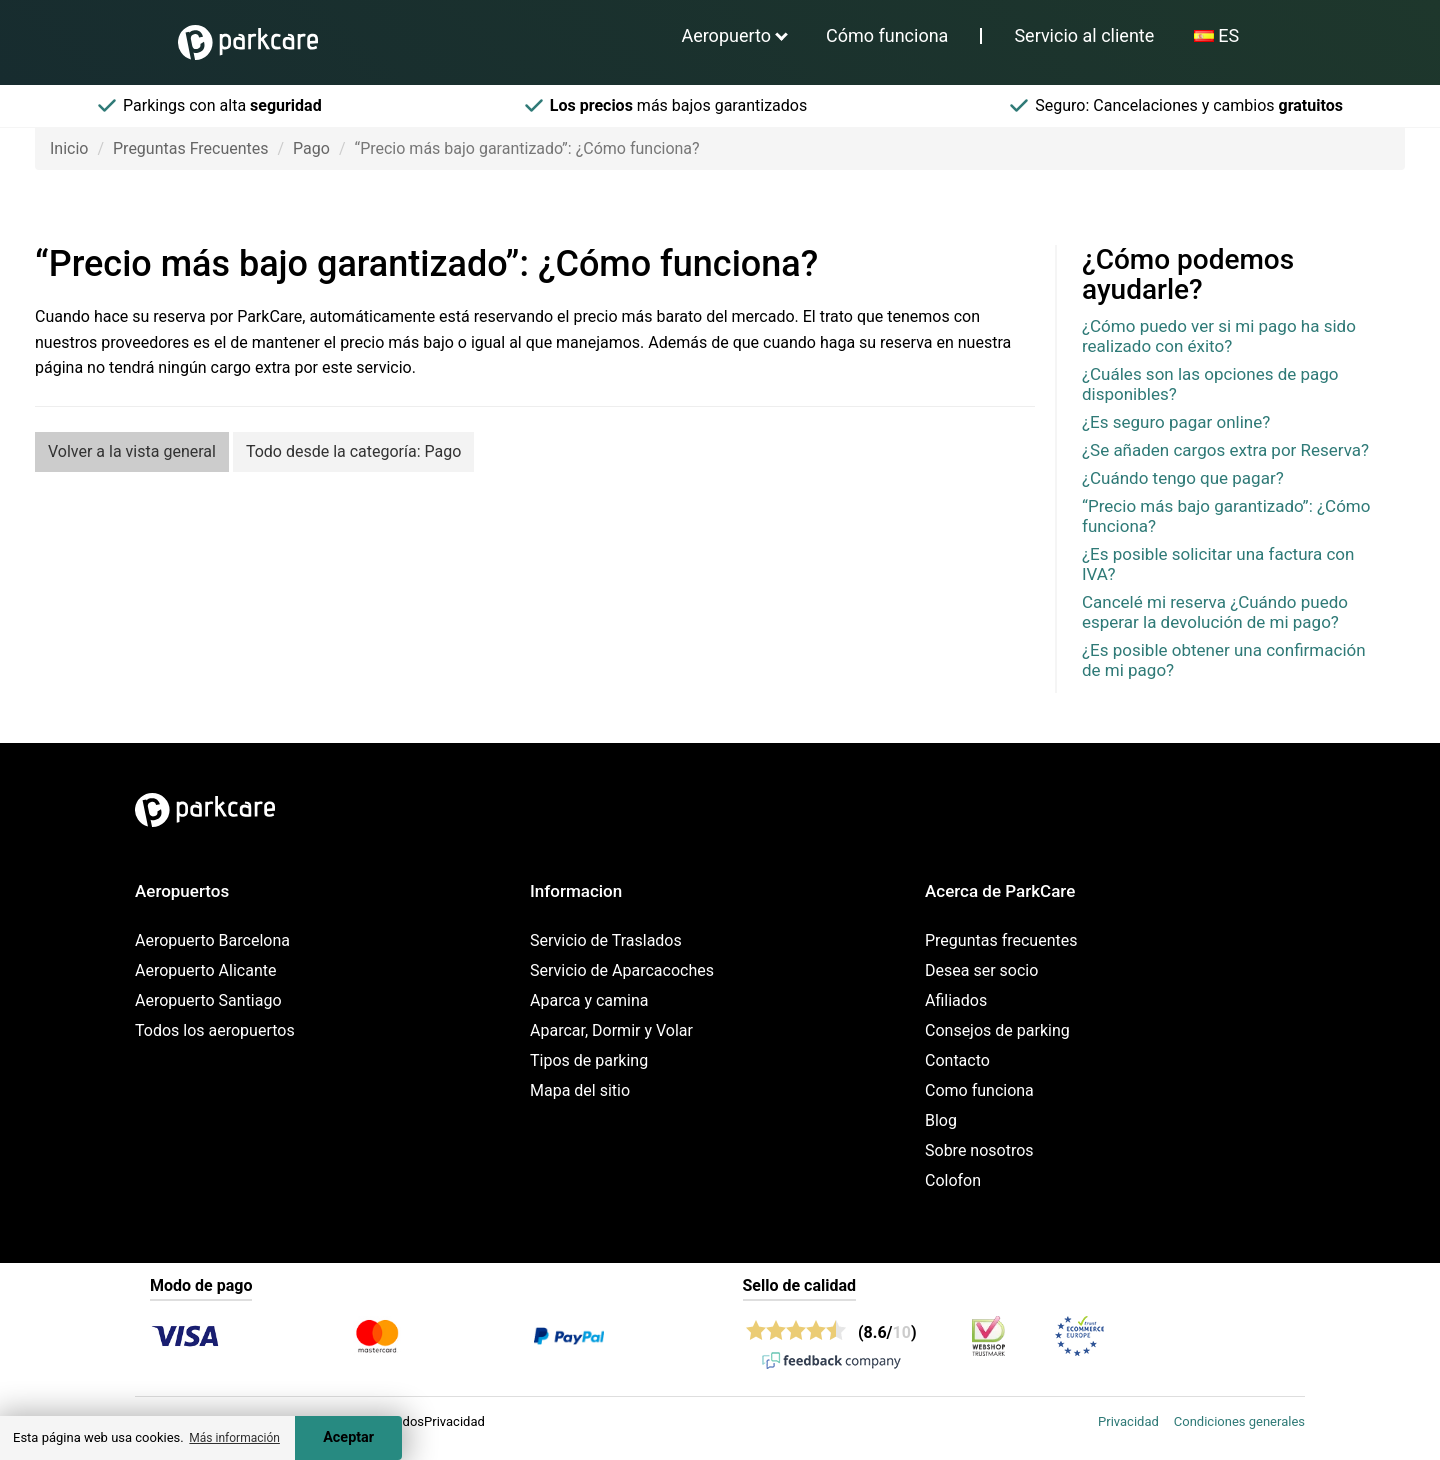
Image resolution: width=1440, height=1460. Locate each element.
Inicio (69, 148)
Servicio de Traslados (606, 940)
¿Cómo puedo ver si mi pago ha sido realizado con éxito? (1219, 336)
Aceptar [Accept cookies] (348, 1437)
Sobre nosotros (979, 1150)
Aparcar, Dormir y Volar (611, 1030)
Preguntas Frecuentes (191, 148)
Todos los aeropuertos (215, 1030)
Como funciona (979, 1090)
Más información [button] (234, 1438)
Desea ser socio (981, 970)
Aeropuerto (726, 35)
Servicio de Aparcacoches (622, 970)
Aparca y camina (589, 1000)
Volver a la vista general (132, 451)
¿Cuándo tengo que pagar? (1183, 478)
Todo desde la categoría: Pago (353, 451)
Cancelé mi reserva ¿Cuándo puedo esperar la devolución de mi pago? (1215, 612)
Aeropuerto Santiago (208, 1000)
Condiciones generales (1239, 1421)
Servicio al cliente (1084, 35)
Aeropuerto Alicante (205, 970)
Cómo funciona (887, 35)
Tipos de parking (589, 1060)
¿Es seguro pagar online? (1176, 422)
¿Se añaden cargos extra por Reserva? (1225, 450)
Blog (941, 1120)
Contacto (957, 1060)
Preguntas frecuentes (1001, 940)
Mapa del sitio (580, 1090)
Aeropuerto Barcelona (212, 940)
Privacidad (1128, 1421)
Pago (311, 148)
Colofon (953, 1180)
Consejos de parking (997, 1030)
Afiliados (956, 1000)
